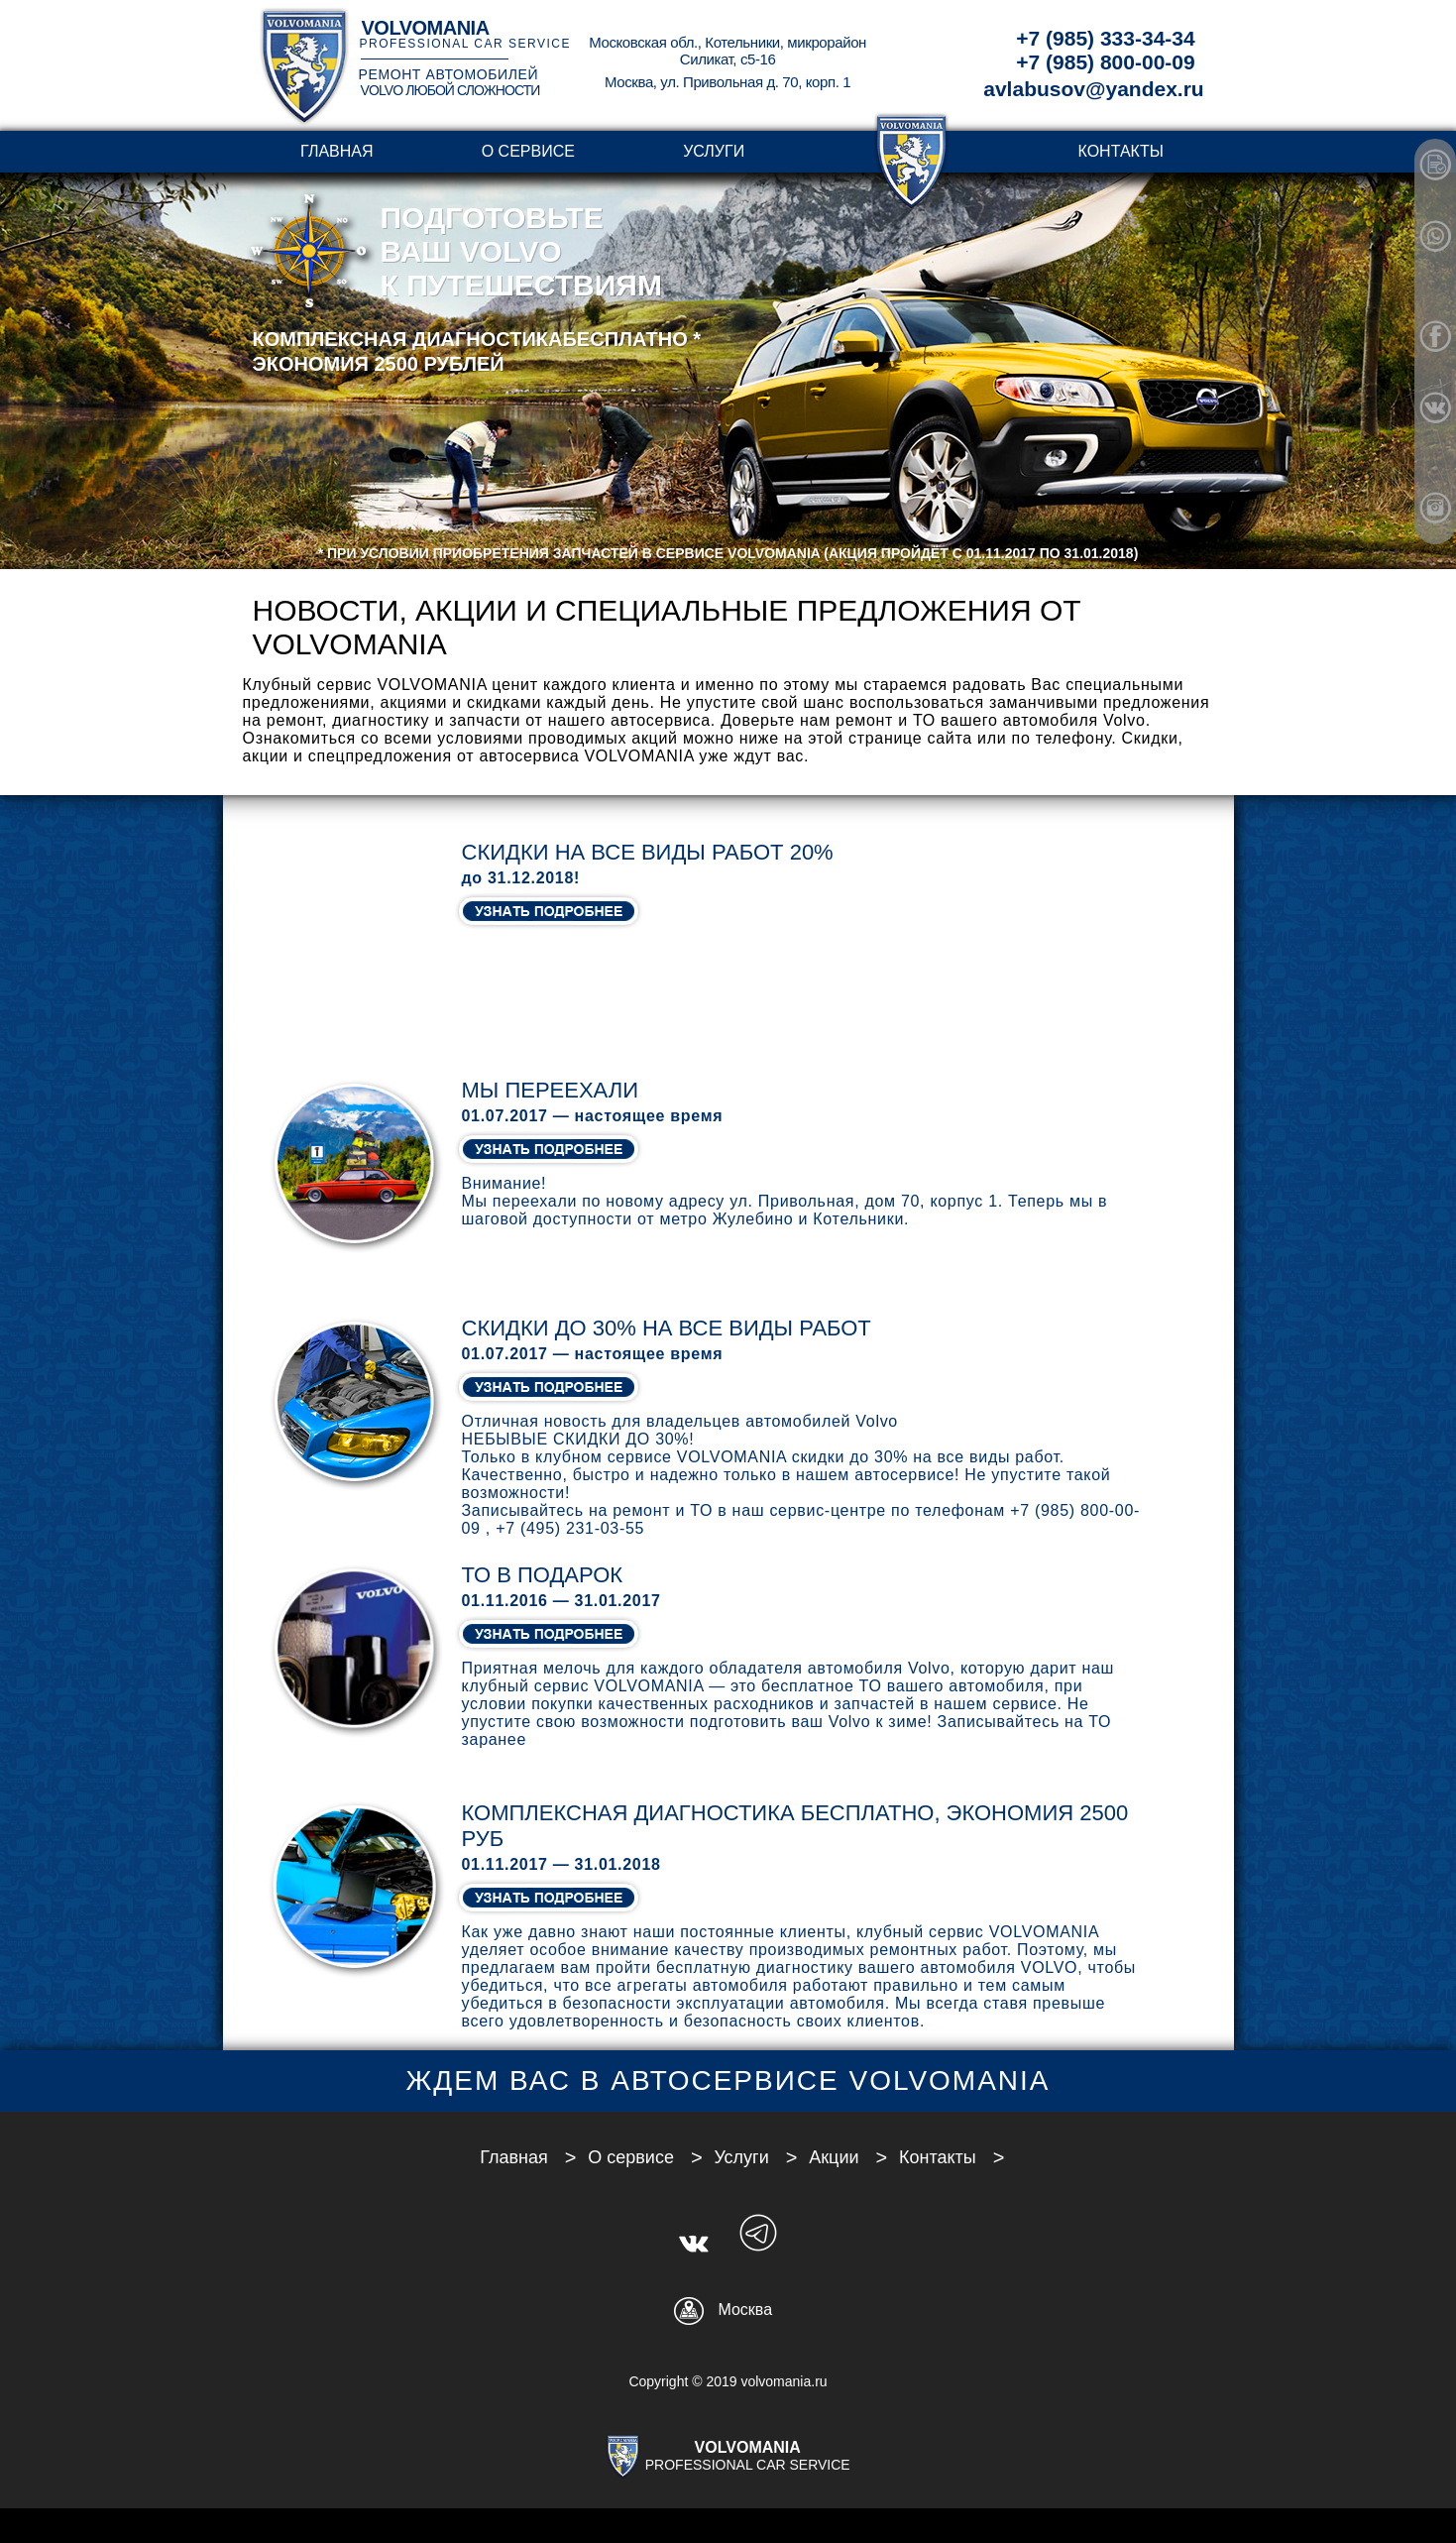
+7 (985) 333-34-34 (1105, 38)
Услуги (713, 151)
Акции (833, 2157)
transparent (910, 151)
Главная (336, 151)
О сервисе (528, 151)
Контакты (1121, 151)
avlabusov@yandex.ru (1093, 88)
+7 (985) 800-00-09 (1105, 62)
